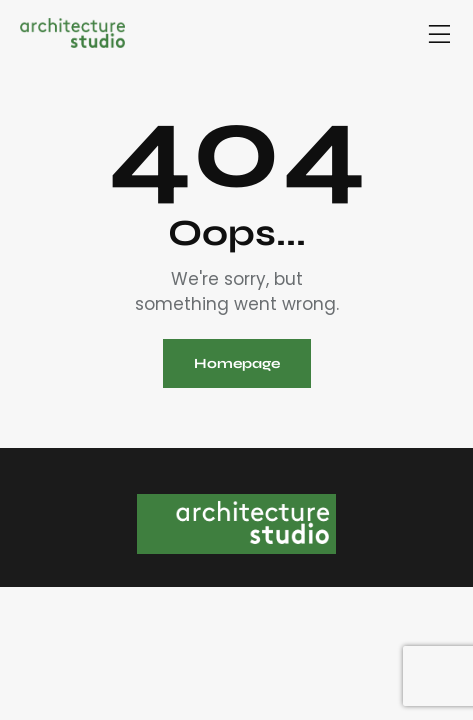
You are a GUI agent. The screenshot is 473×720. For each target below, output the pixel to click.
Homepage (237, 363)
